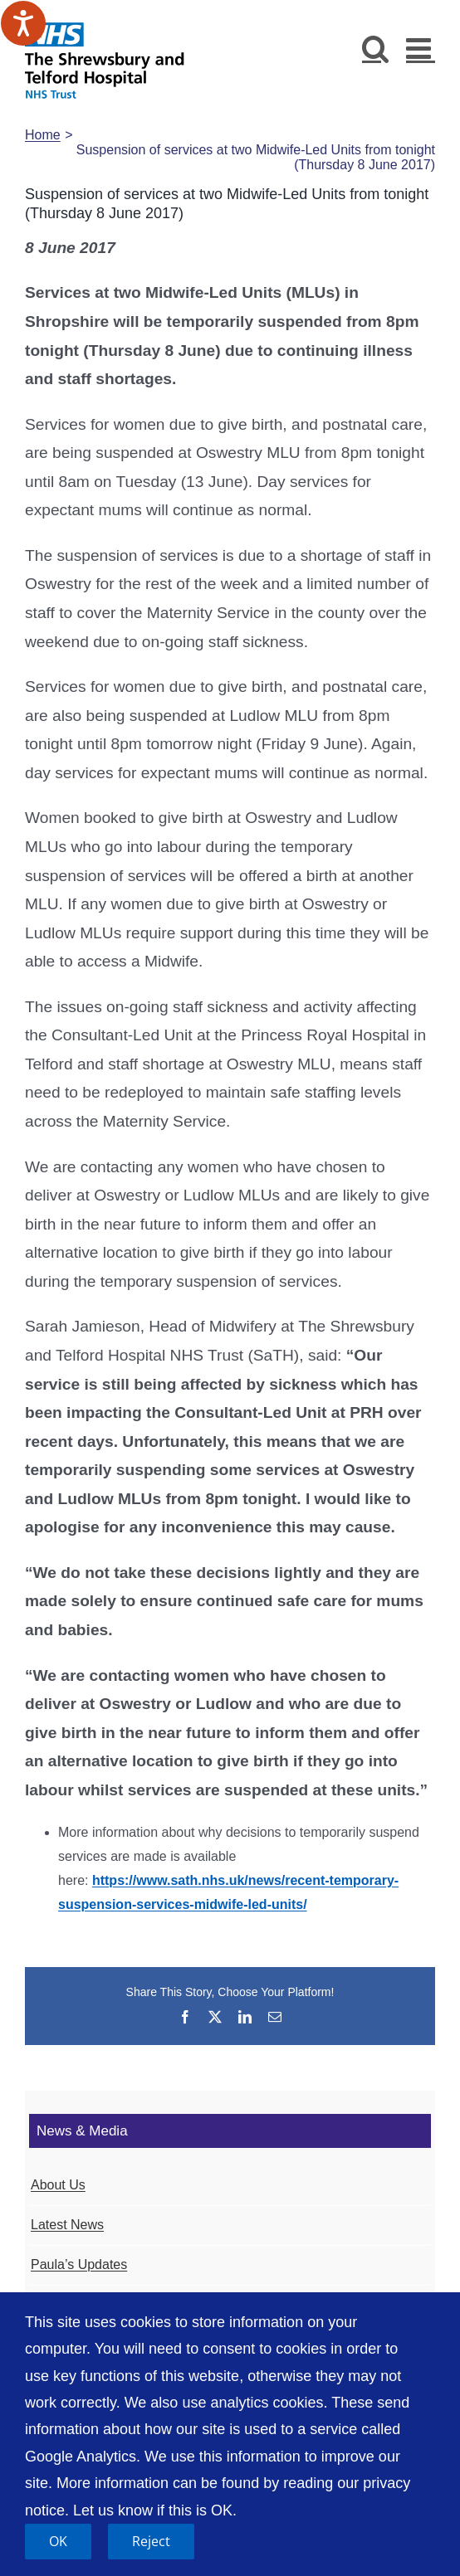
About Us (58, 2185)
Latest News (67, 2225)
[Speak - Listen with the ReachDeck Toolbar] (23, 23)
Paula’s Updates (79, 2264)
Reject (151, 2541)
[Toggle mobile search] (375, 47)
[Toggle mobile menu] (420, 47)
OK (58, 2541)
